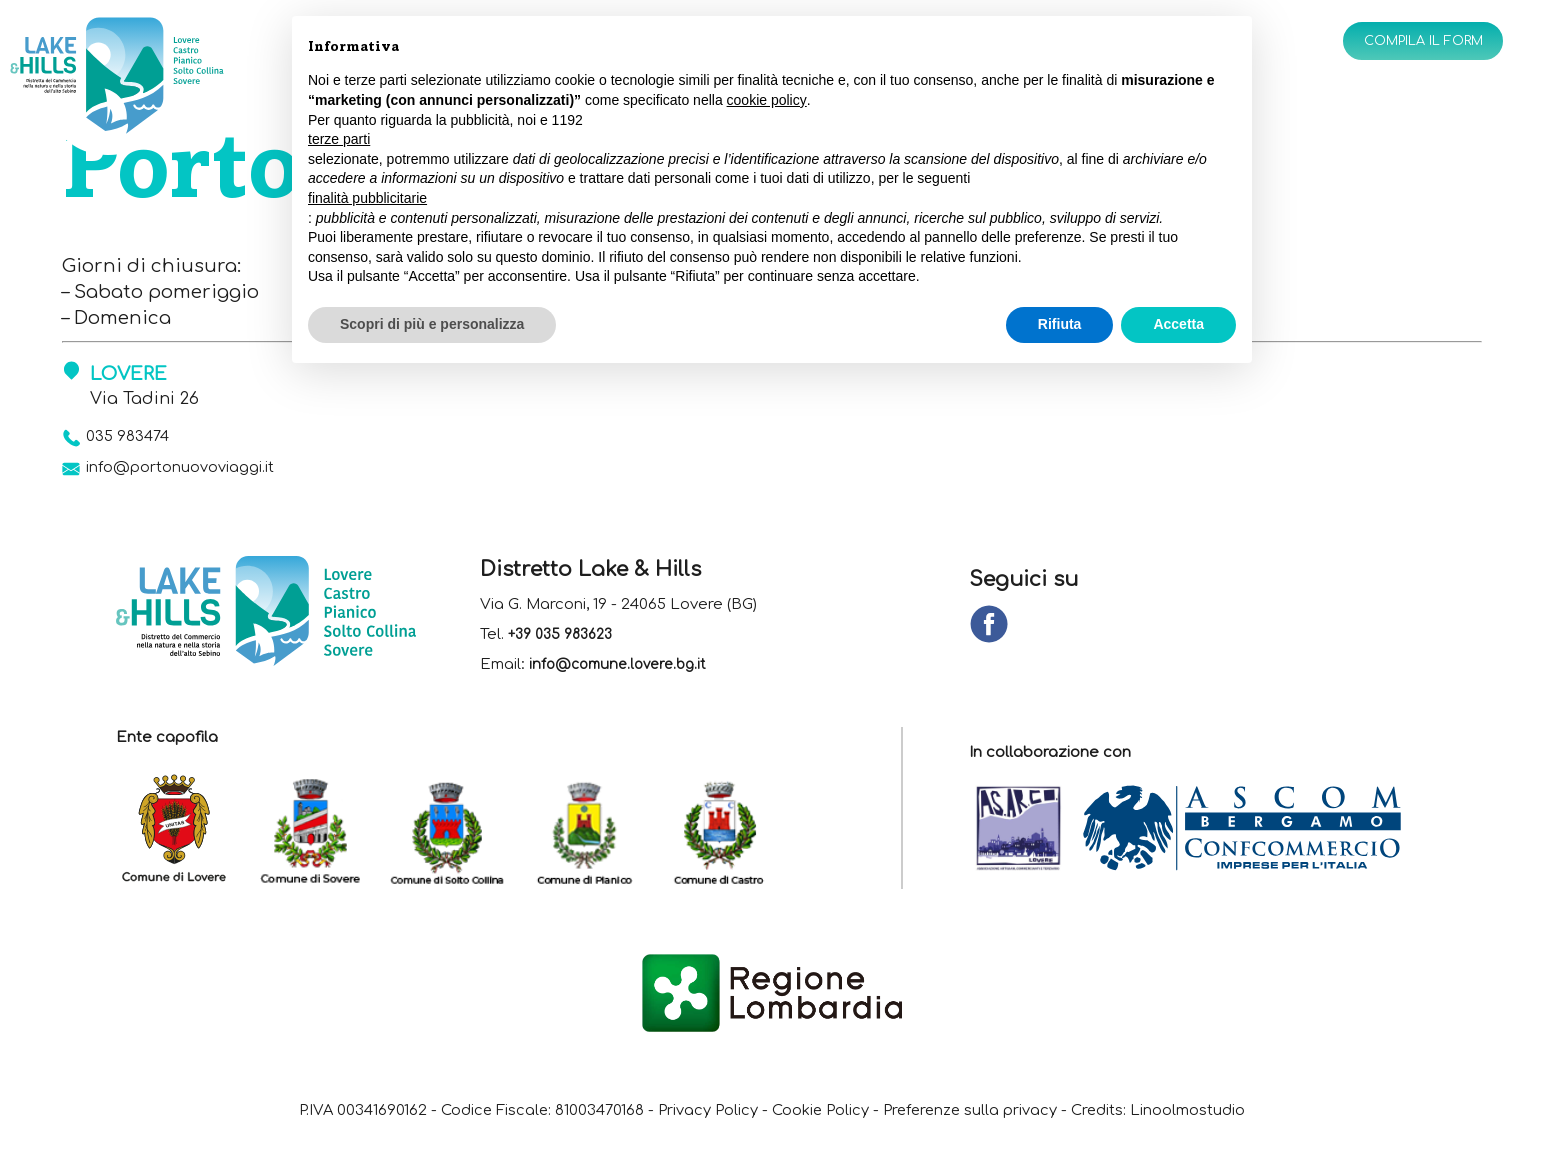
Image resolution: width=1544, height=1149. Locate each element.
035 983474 (137, 437)
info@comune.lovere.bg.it (623, 672)
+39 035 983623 (565, 642)
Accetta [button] (1178, 324)
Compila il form (1408, 44)
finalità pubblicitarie (367, 198)
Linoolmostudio (1237, 1118)
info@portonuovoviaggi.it (199, 473)
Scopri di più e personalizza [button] (432, 324)
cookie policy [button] (767, 100)
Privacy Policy (692, 1118)
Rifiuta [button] (1060, 324)
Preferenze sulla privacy (991, 1118)
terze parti (339, 139)
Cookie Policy (820, 1118)
